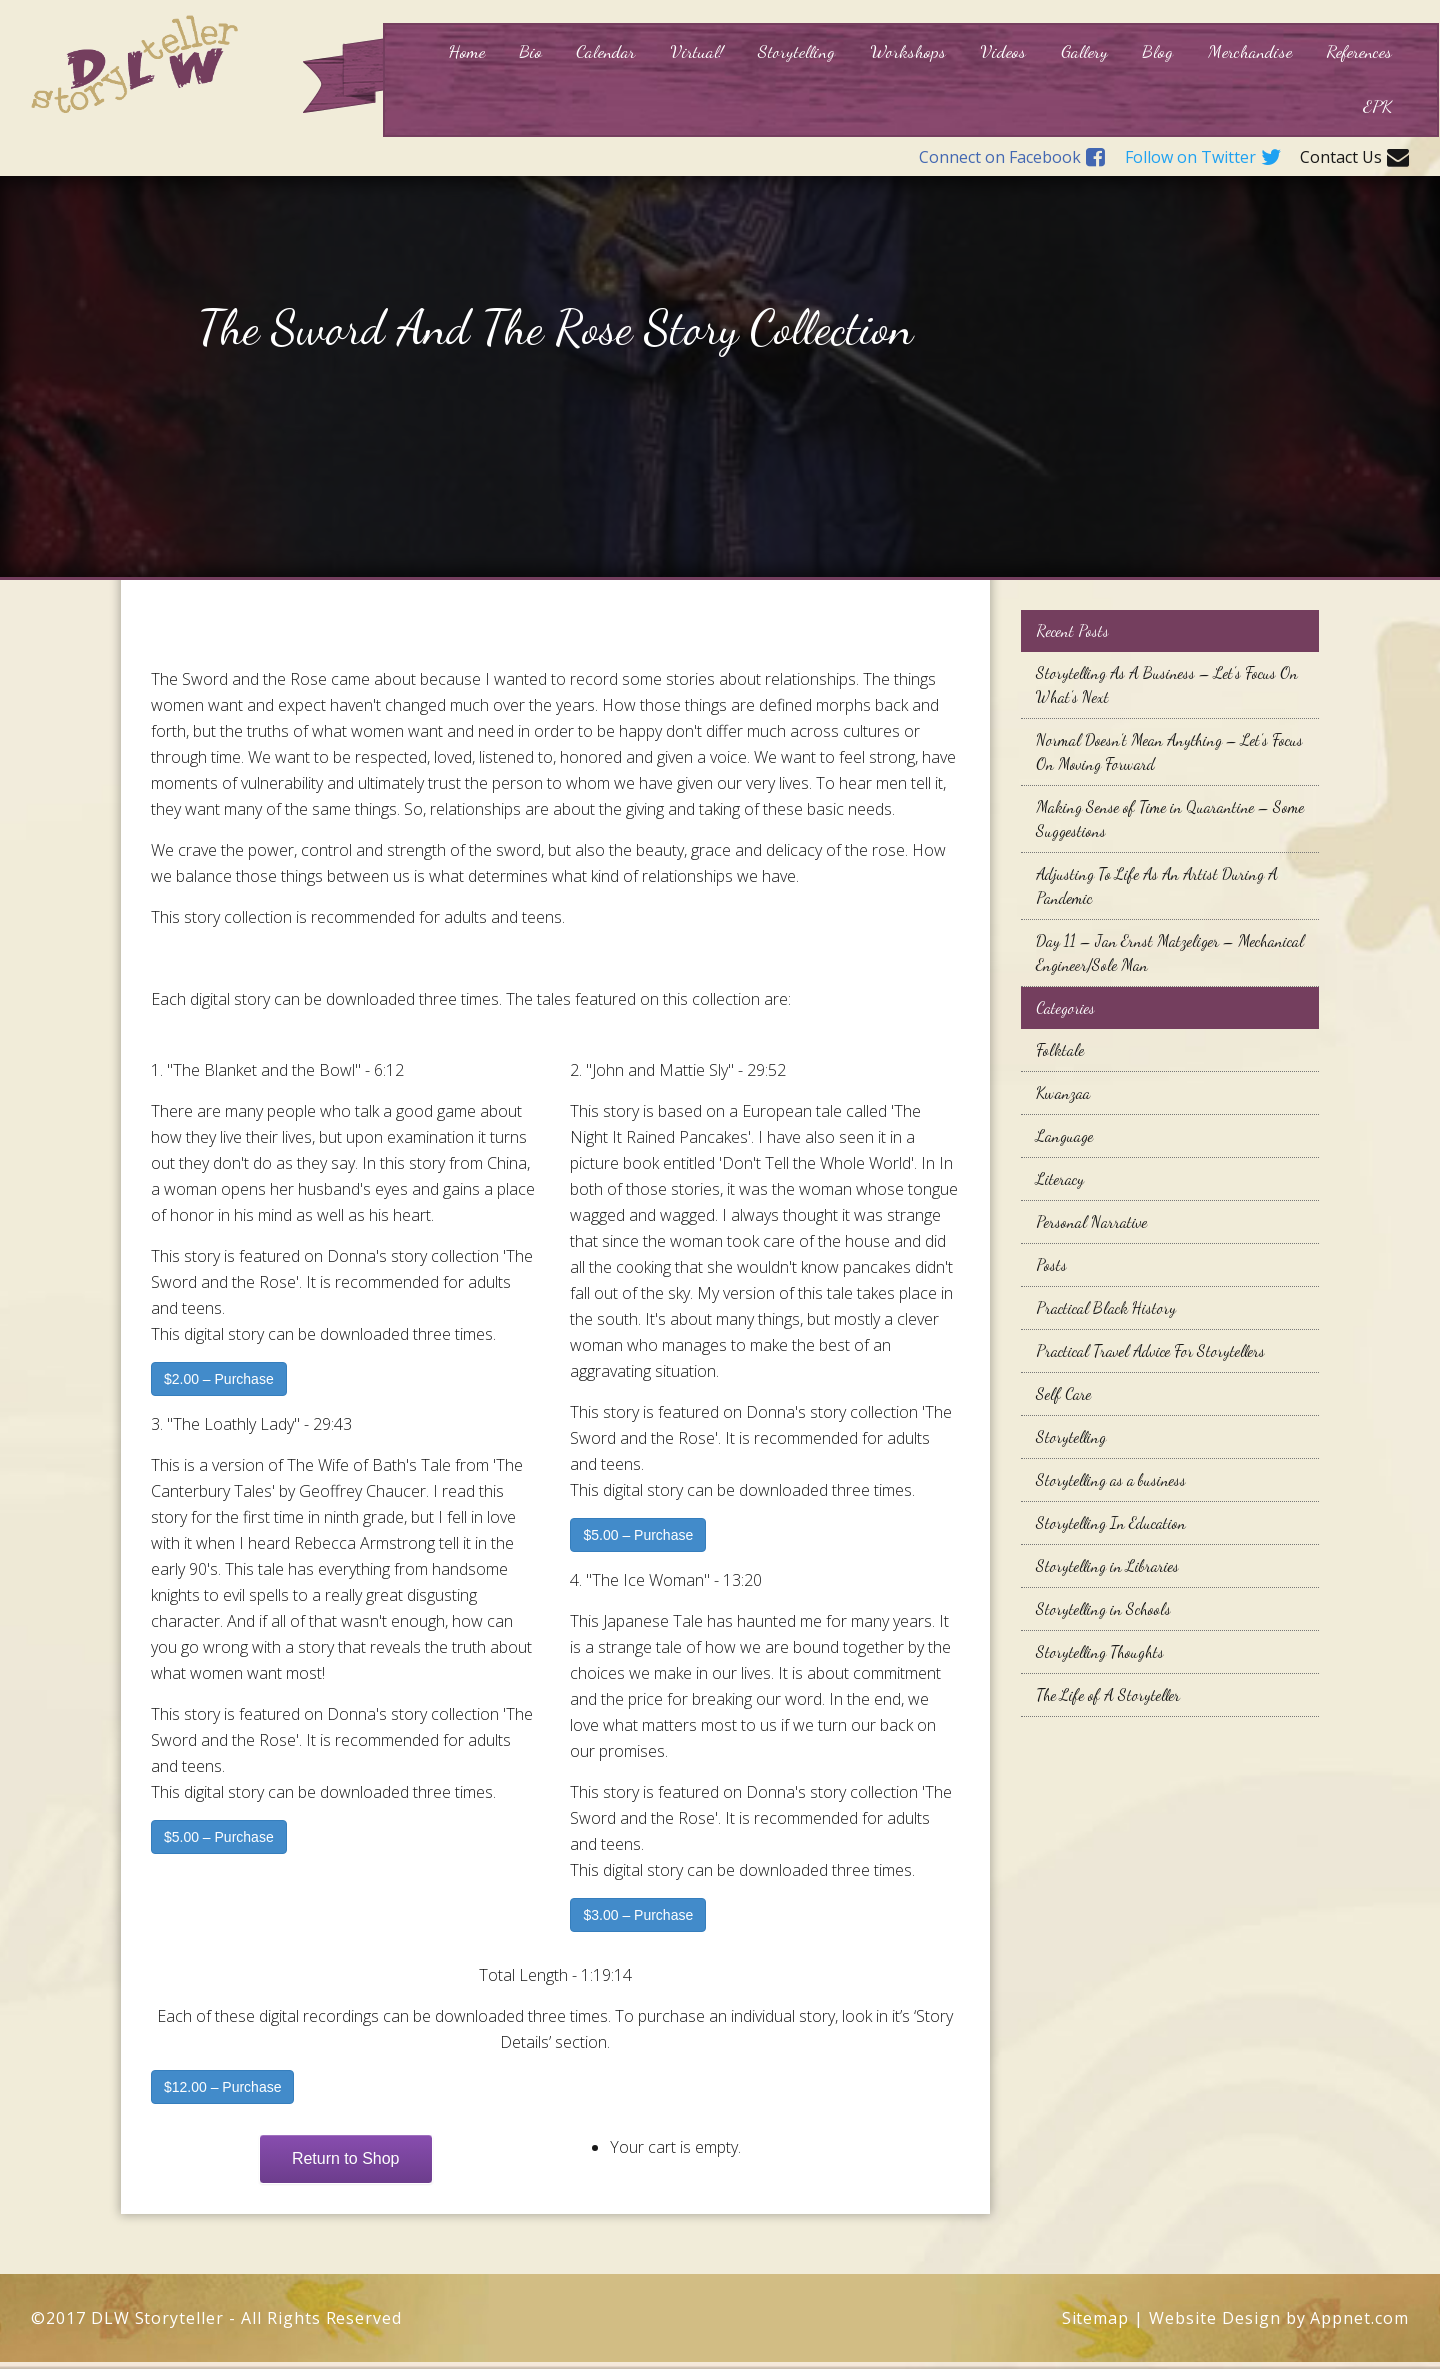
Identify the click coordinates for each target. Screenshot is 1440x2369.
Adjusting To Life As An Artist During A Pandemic (1157, 885)
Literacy (1060, 1178)
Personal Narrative (1091, 1221)
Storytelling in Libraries (1107, 1565)
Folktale (1060, 1049)
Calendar (605, 51)
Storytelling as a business (1111, 1479)
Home (466, 51)
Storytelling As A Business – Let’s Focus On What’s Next (1167, 684)
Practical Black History (1106, 1307)
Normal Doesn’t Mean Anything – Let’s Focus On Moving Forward (1169, 751)
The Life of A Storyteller (1108, 1694)
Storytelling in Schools (1103, 1608)
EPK (1377, 106)
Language (1064, 1135)
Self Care (1063, 1393)
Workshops (908, 51)
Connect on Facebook (1012, 158)
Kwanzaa (1063, 1092)
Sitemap (1096, 2318)
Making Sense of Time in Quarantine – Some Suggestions (1170, 818)
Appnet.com (1359, 2318)
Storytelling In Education (1111, 1522)
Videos (1003, 51)
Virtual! (697, 51)
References (1359, 51)
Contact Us (1354, 158)
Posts (1051, 1264)
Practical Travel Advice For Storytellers (1150, 1350)
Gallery (1084, 51)
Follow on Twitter (1203, 158)
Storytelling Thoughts (1100, 1651)
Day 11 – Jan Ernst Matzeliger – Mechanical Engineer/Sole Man (1170, 952)
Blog (1157, 51)
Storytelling (796, 51)
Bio (530, 51)
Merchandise (1250, 51)
